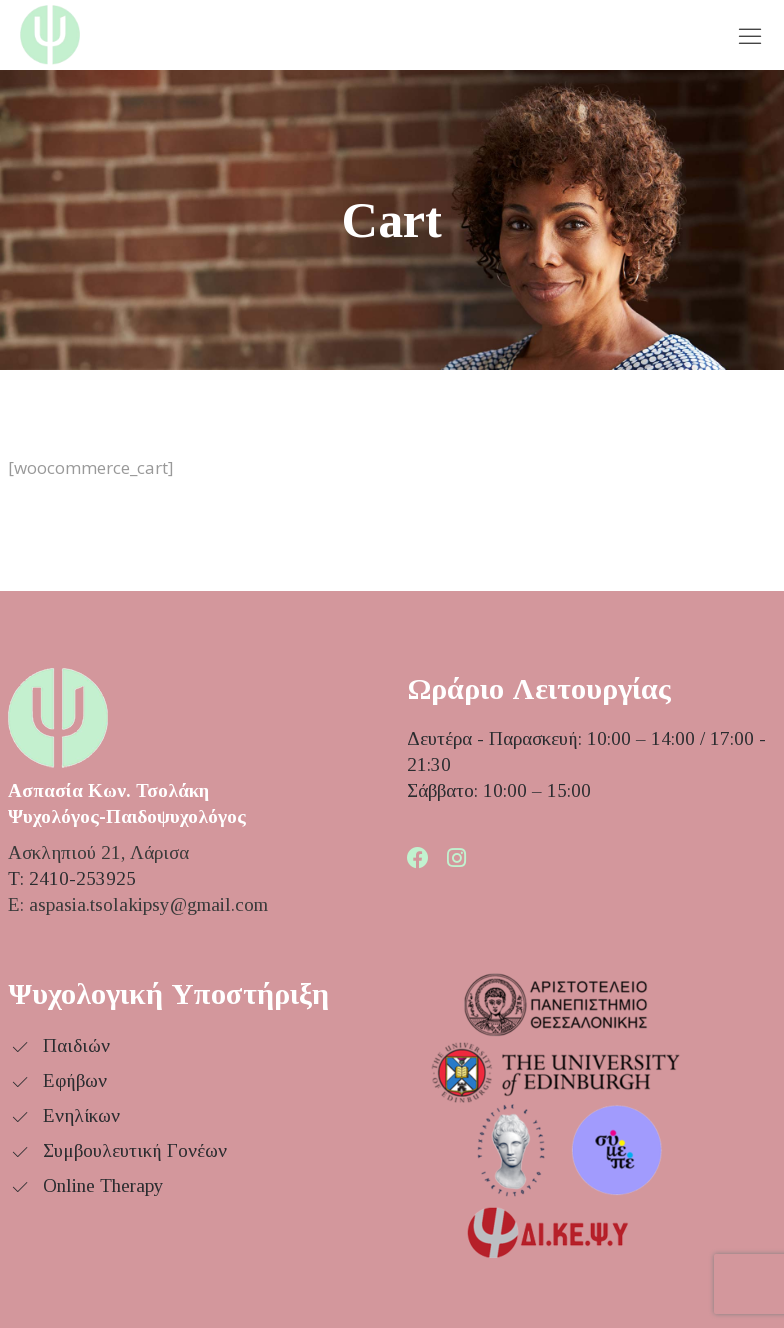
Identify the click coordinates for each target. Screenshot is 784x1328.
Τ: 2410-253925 (72, 878)
